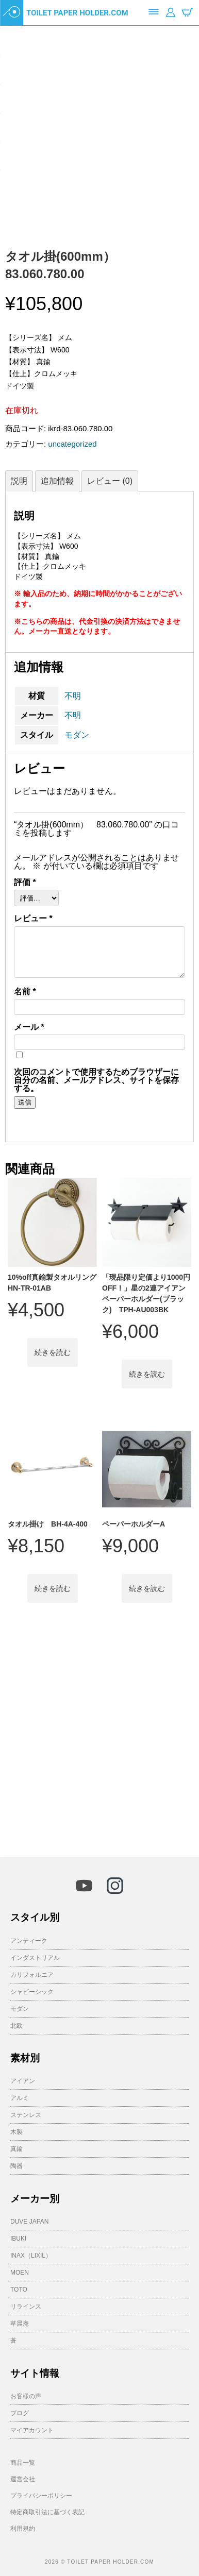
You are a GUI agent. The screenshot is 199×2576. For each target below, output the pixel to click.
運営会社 (22, 2479)
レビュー (33, 918)
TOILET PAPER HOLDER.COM (77, 13)
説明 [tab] (19, 481)
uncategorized (72, 443)
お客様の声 (25, 2396)
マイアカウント (32, 2430)
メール (29, 1027)
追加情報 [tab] (57, 481)
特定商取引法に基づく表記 (47, 2512)
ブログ (19, 2413)
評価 (25, 882)
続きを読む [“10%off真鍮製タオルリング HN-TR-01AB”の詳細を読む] (53, 1352)
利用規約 (22, 2528)
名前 (25, 992)
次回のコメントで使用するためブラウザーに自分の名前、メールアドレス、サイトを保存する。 (96, 1080)
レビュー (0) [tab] (109, 481)
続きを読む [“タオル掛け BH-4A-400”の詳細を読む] (53, 1588)
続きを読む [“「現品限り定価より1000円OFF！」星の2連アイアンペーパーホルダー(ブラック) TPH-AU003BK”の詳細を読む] (147, 1374)
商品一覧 (22, 2462)
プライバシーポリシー (41, 2495)
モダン (76, 735)
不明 (72, 695)
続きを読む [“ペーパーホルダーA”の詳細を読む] (147, 1588)
